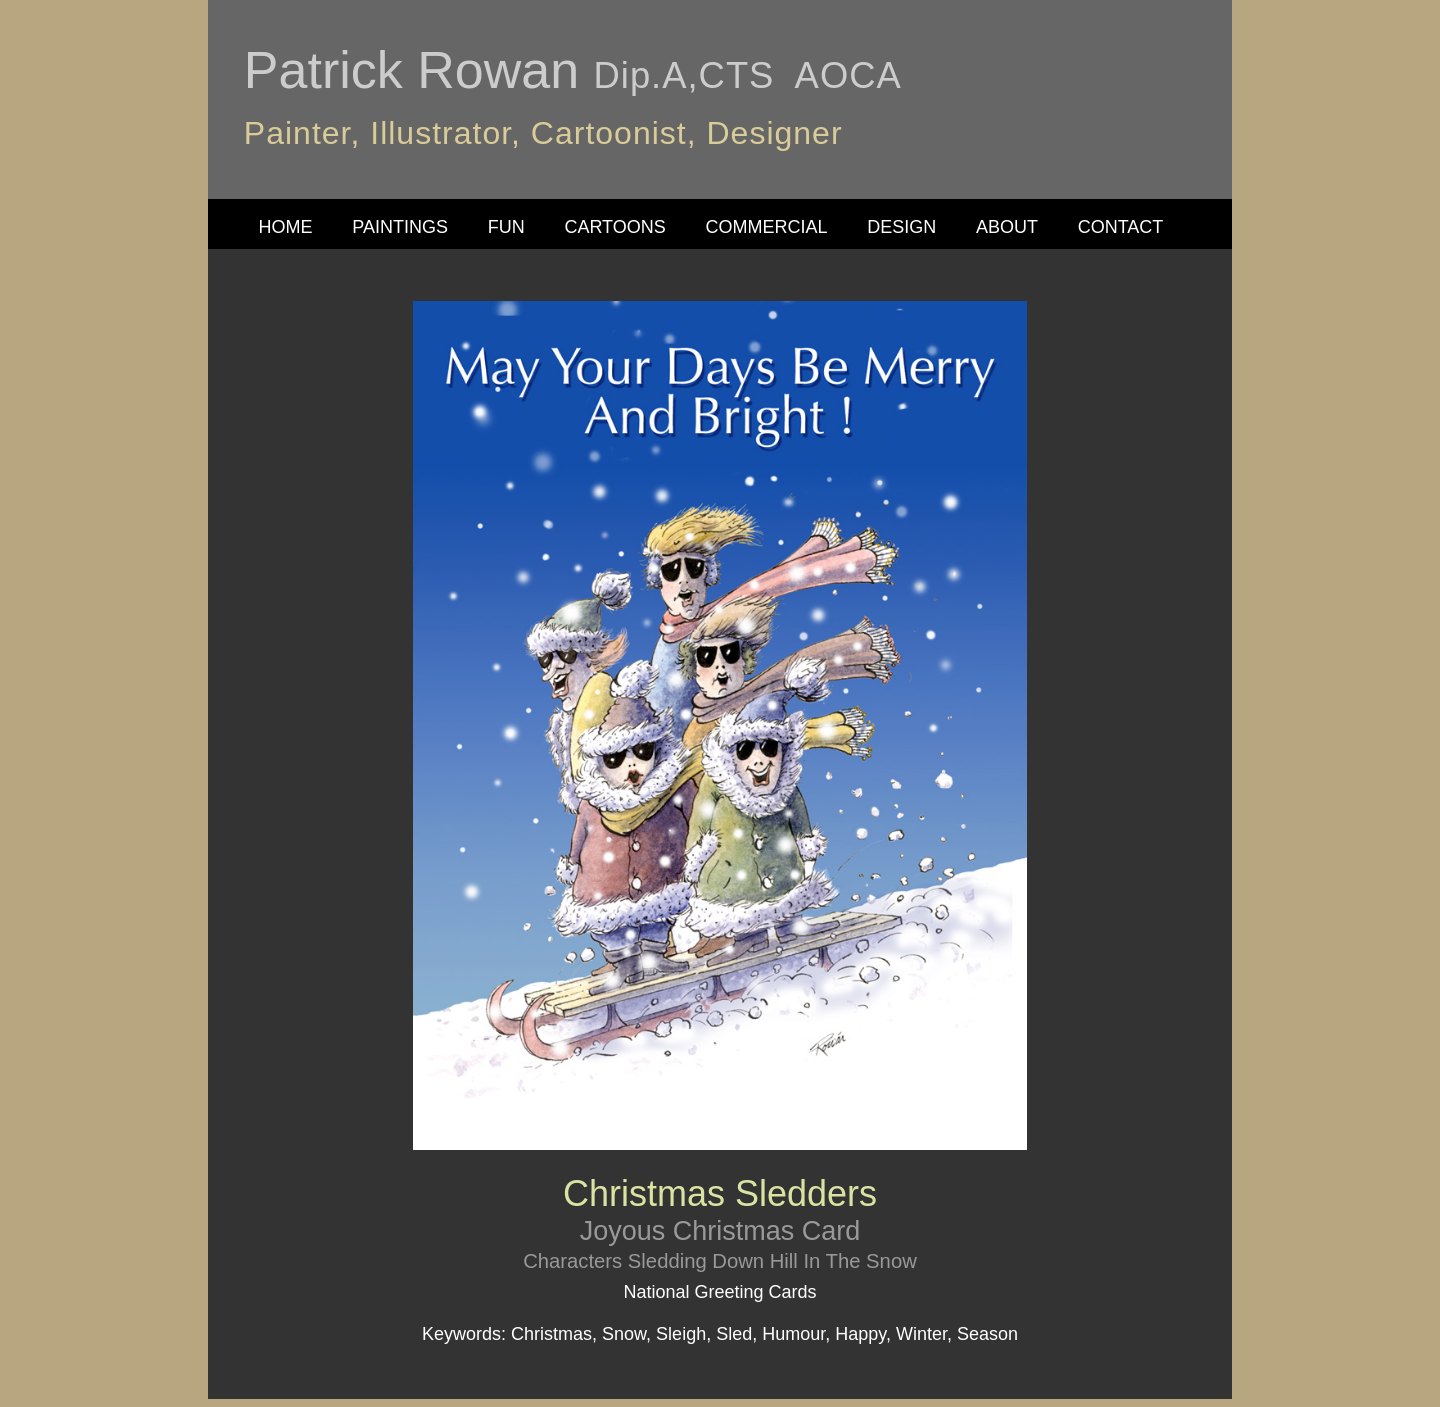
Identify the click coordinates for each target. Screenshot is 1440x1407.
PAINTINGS (400, 227)
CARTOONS (614, 227)
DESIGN (901, 227)
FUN (506, 227)
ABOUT (1007, 227)
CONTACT (1121, 227)
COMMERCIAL (767, 227)
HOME (286, 227)
